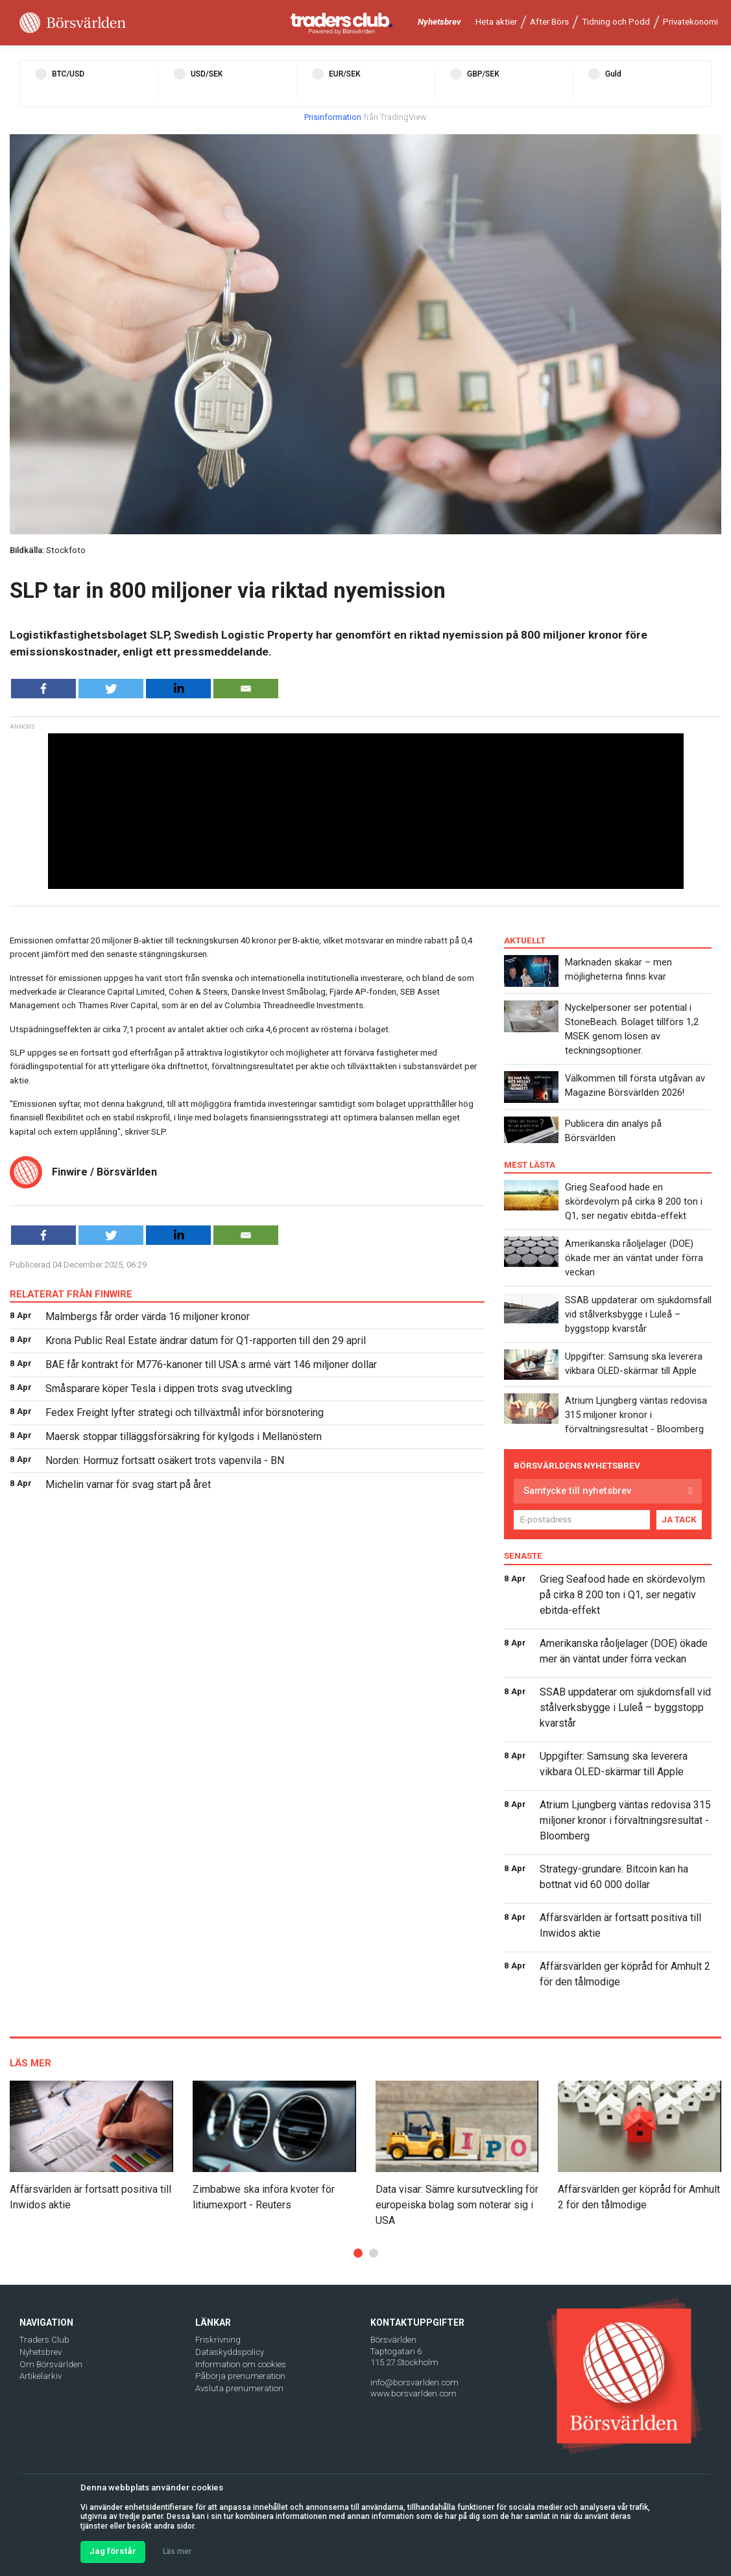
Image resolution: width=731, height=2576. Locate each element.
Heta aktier (496, 22)
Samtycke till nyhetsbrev (577, 1490)
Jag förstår (113, 2551)
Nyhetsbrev (439, 22)
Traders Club (44, 2340)
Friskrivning (218, 2340)
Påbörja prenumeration (240, 2376)
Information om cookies (240, 2364)
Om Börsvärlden (50, 2364)
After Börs (549, 22)
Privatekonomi (690, 22)
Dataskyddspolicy (229, 2352)
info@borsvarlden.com (414, 2382)
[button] (358, 2253)
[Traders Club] (341, 23)
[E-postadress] (582, 1520)
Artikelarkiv (40, 2376)
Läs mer (177, 2551)
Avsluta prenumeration (239, 2388)
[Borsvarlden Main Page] (72, 23)
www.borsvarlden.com (413, 2393)
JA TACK (679, 1519)
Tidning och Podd (616, 22)
